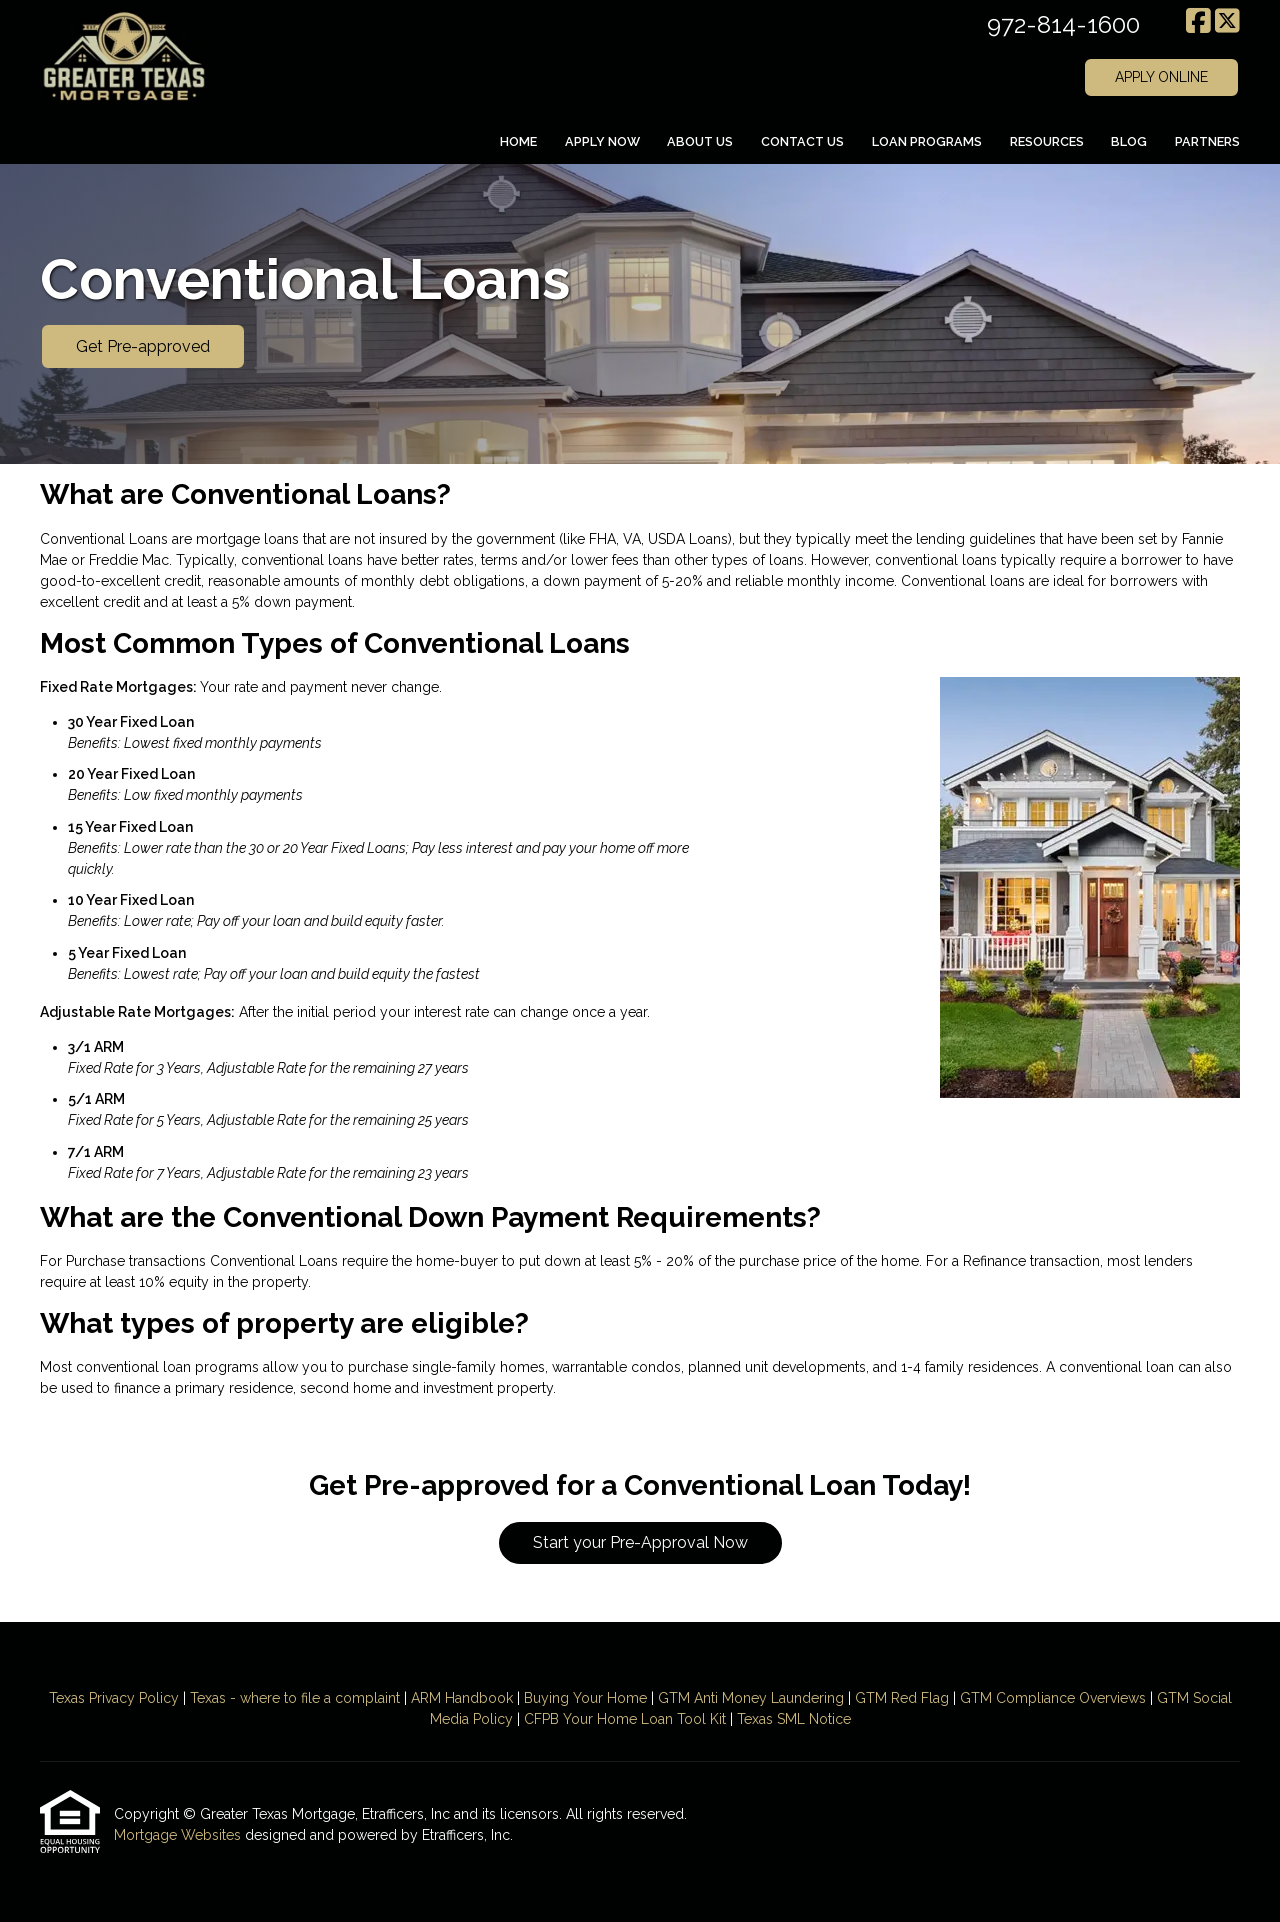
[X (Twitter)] (1227, 22)
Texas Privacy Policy (114, 1698)
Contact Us (802, 141)
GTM (676, 1698)
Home (518, 141)
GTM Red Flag (902, 1698)
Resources (1047, 141)
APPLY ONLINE (1161, 77)
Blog (1129, 141)
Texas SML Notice (794, 1719)
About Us (700, 141)
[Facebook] (1198, 22)
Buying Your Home (585, 1698)
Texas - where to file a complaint (295, 1698)
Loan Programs (927, 141)
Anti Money (730, 1698)
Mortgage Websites (179, 1835)
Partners (1207, 141)
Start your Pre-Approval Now (640, 1542)
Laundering (805, 1698)
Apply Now (602, 141)
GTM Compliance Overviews (1053, 1698)
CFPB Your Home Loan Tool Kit (625, 1719)
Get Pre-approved (143, 346)
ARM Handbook (462, 1698)
